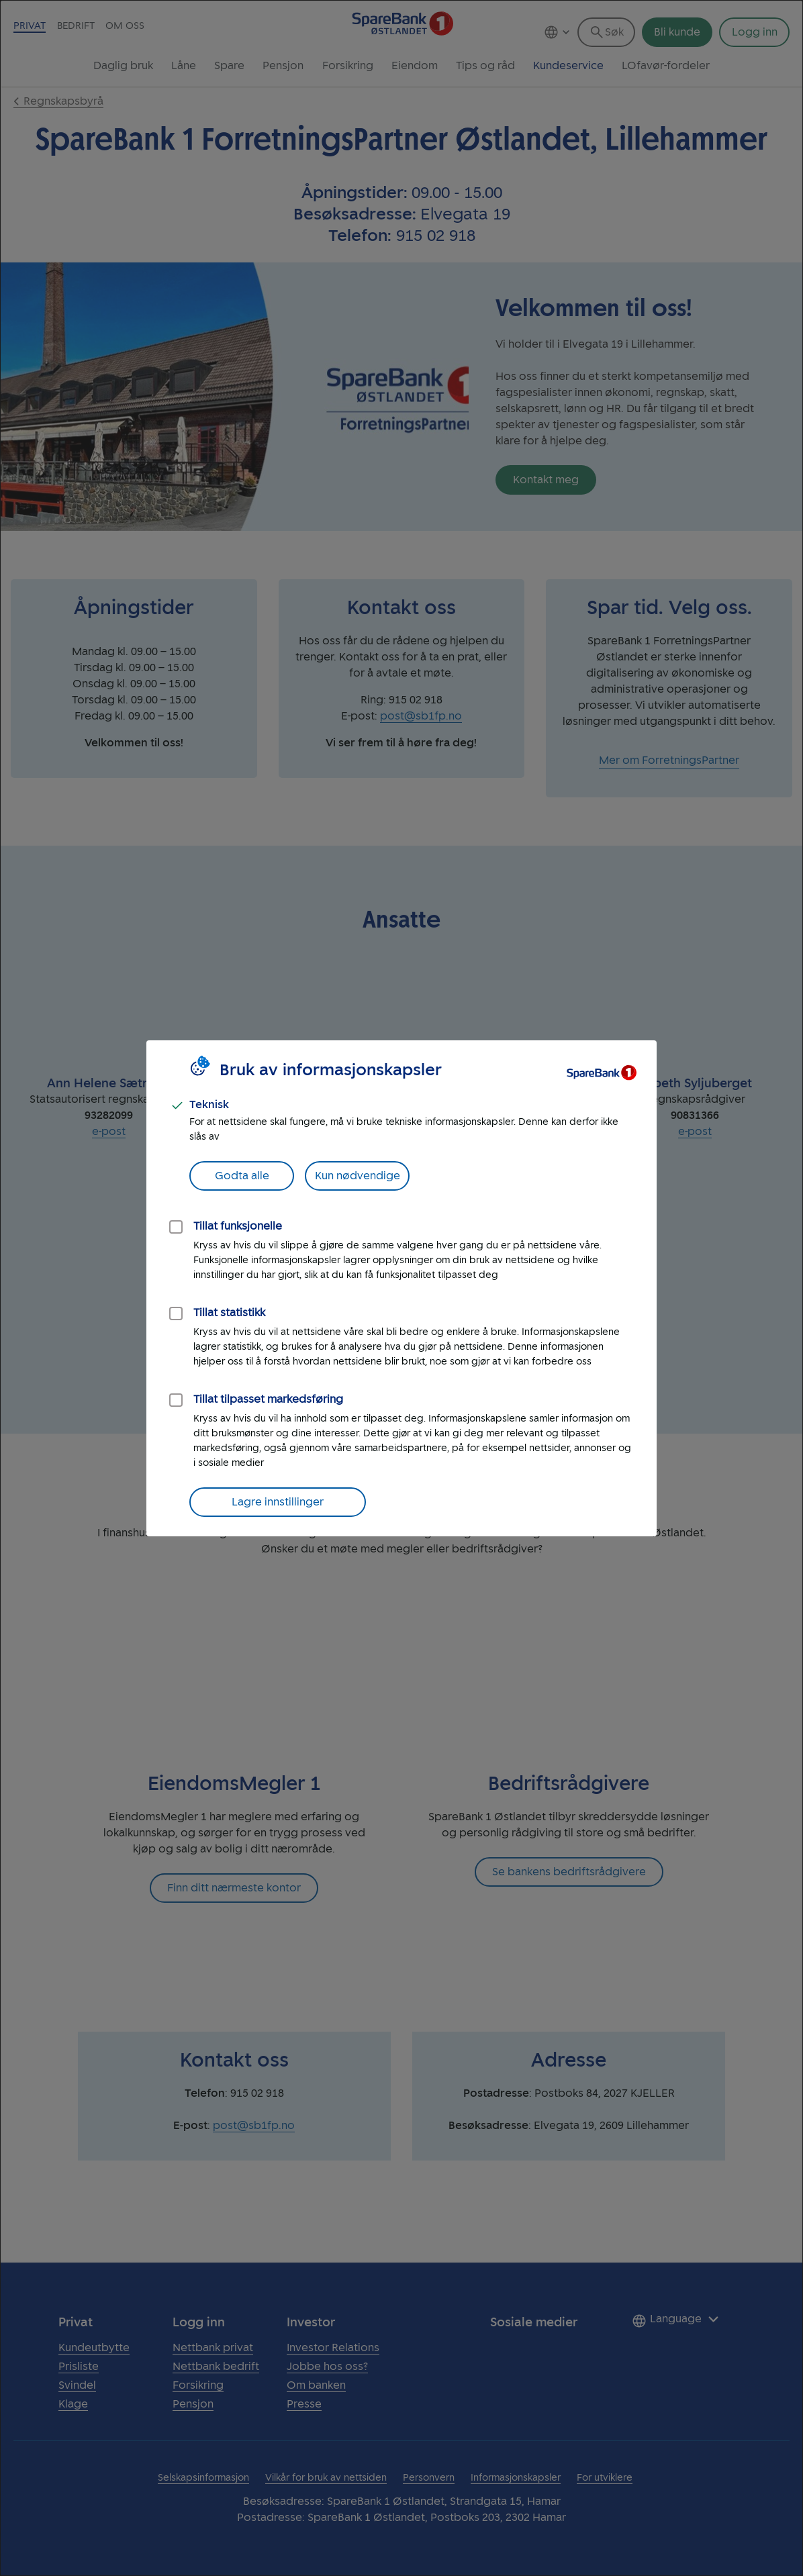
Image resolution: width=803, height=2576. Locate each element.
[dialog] (401, 1288)
